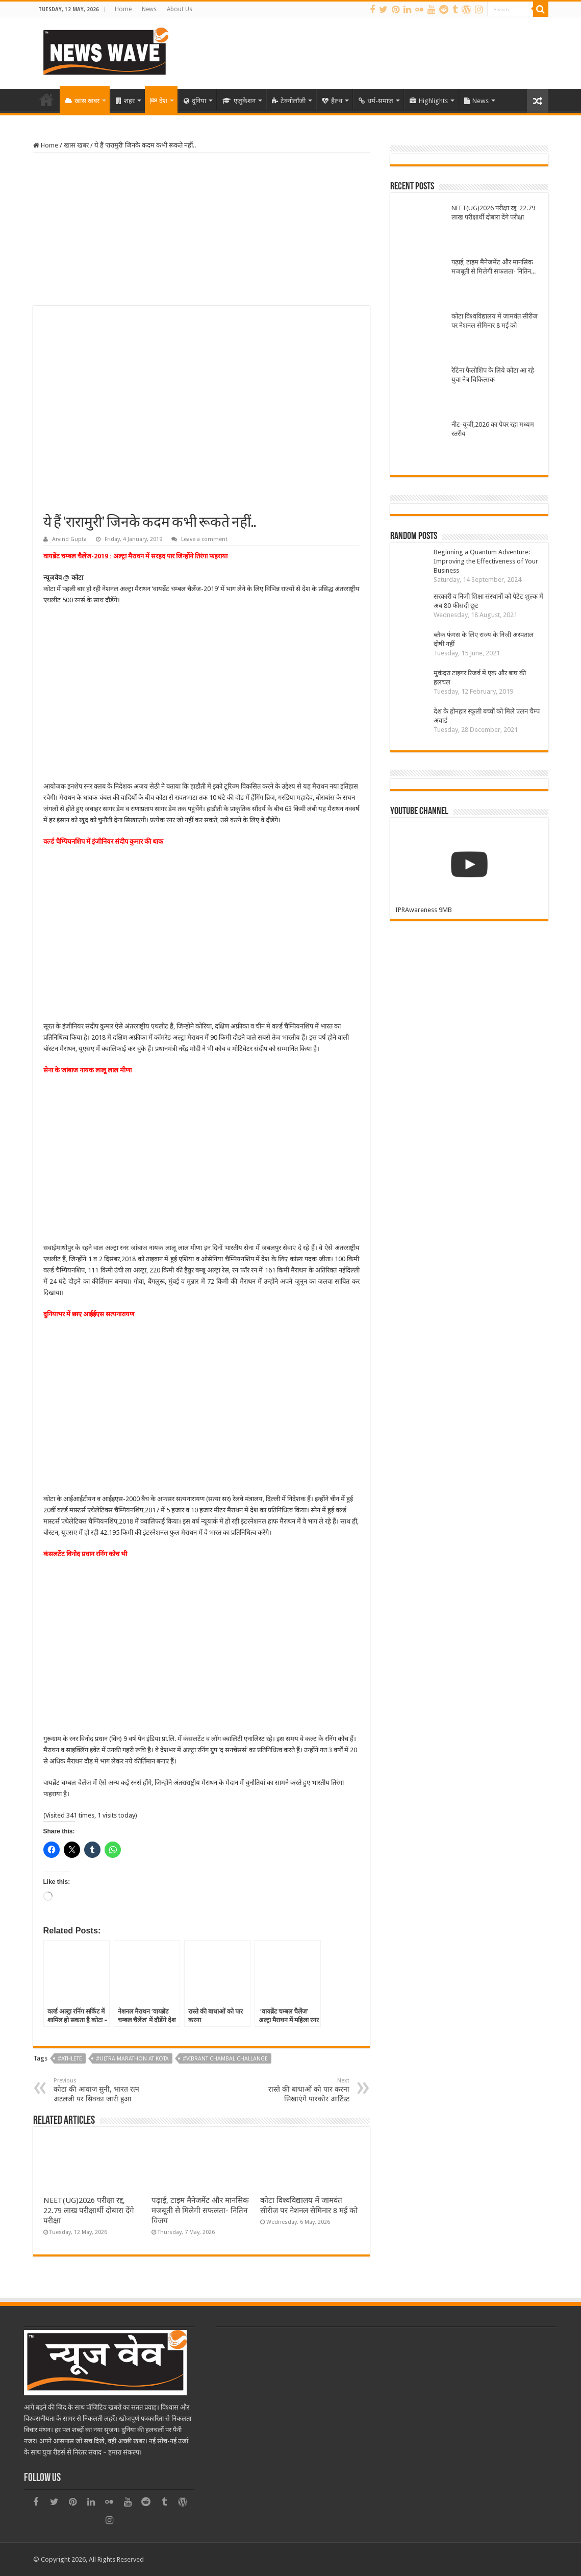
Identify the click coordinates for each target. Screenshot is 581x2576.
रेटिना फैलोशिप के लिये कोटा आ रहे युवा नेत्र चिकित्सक (492, 374)
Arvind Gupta (69, 539)
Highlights (429, 101)
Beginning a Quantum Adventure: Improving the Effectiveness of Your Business (486, 561)
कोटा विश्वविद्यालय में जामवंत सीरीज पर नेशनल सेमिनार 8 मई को (494, 320)
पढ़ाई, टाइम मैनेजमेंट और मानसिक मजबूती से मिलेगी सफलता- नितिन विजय (200, 2210)
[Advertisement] (201, 229)
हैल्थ (332, 101)
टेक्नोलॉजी (289, 101)
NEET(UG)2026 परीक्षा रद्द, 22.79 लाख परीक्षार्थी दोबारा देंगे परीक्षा (88, 2210)
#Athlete (70, 2058)
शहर (125, 101)
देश (158, 101)
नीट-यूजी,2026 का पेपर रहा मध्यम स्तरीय (492, 429)
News (149, 9)
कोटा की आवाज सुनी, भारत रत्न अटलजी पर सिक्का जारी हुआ (106, 2090)
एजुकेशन (239, 101)
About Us (179, 9)
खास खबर (82, 101)
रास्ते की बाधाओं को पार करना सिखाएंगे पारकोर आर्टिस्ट (297, 2090)
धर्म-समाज (376, 101)
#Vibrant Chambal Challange (225, 2058)
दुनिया (195, 101)
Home (123, 9)
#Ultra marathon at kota (132, 2058)
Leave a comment (204, 539)
